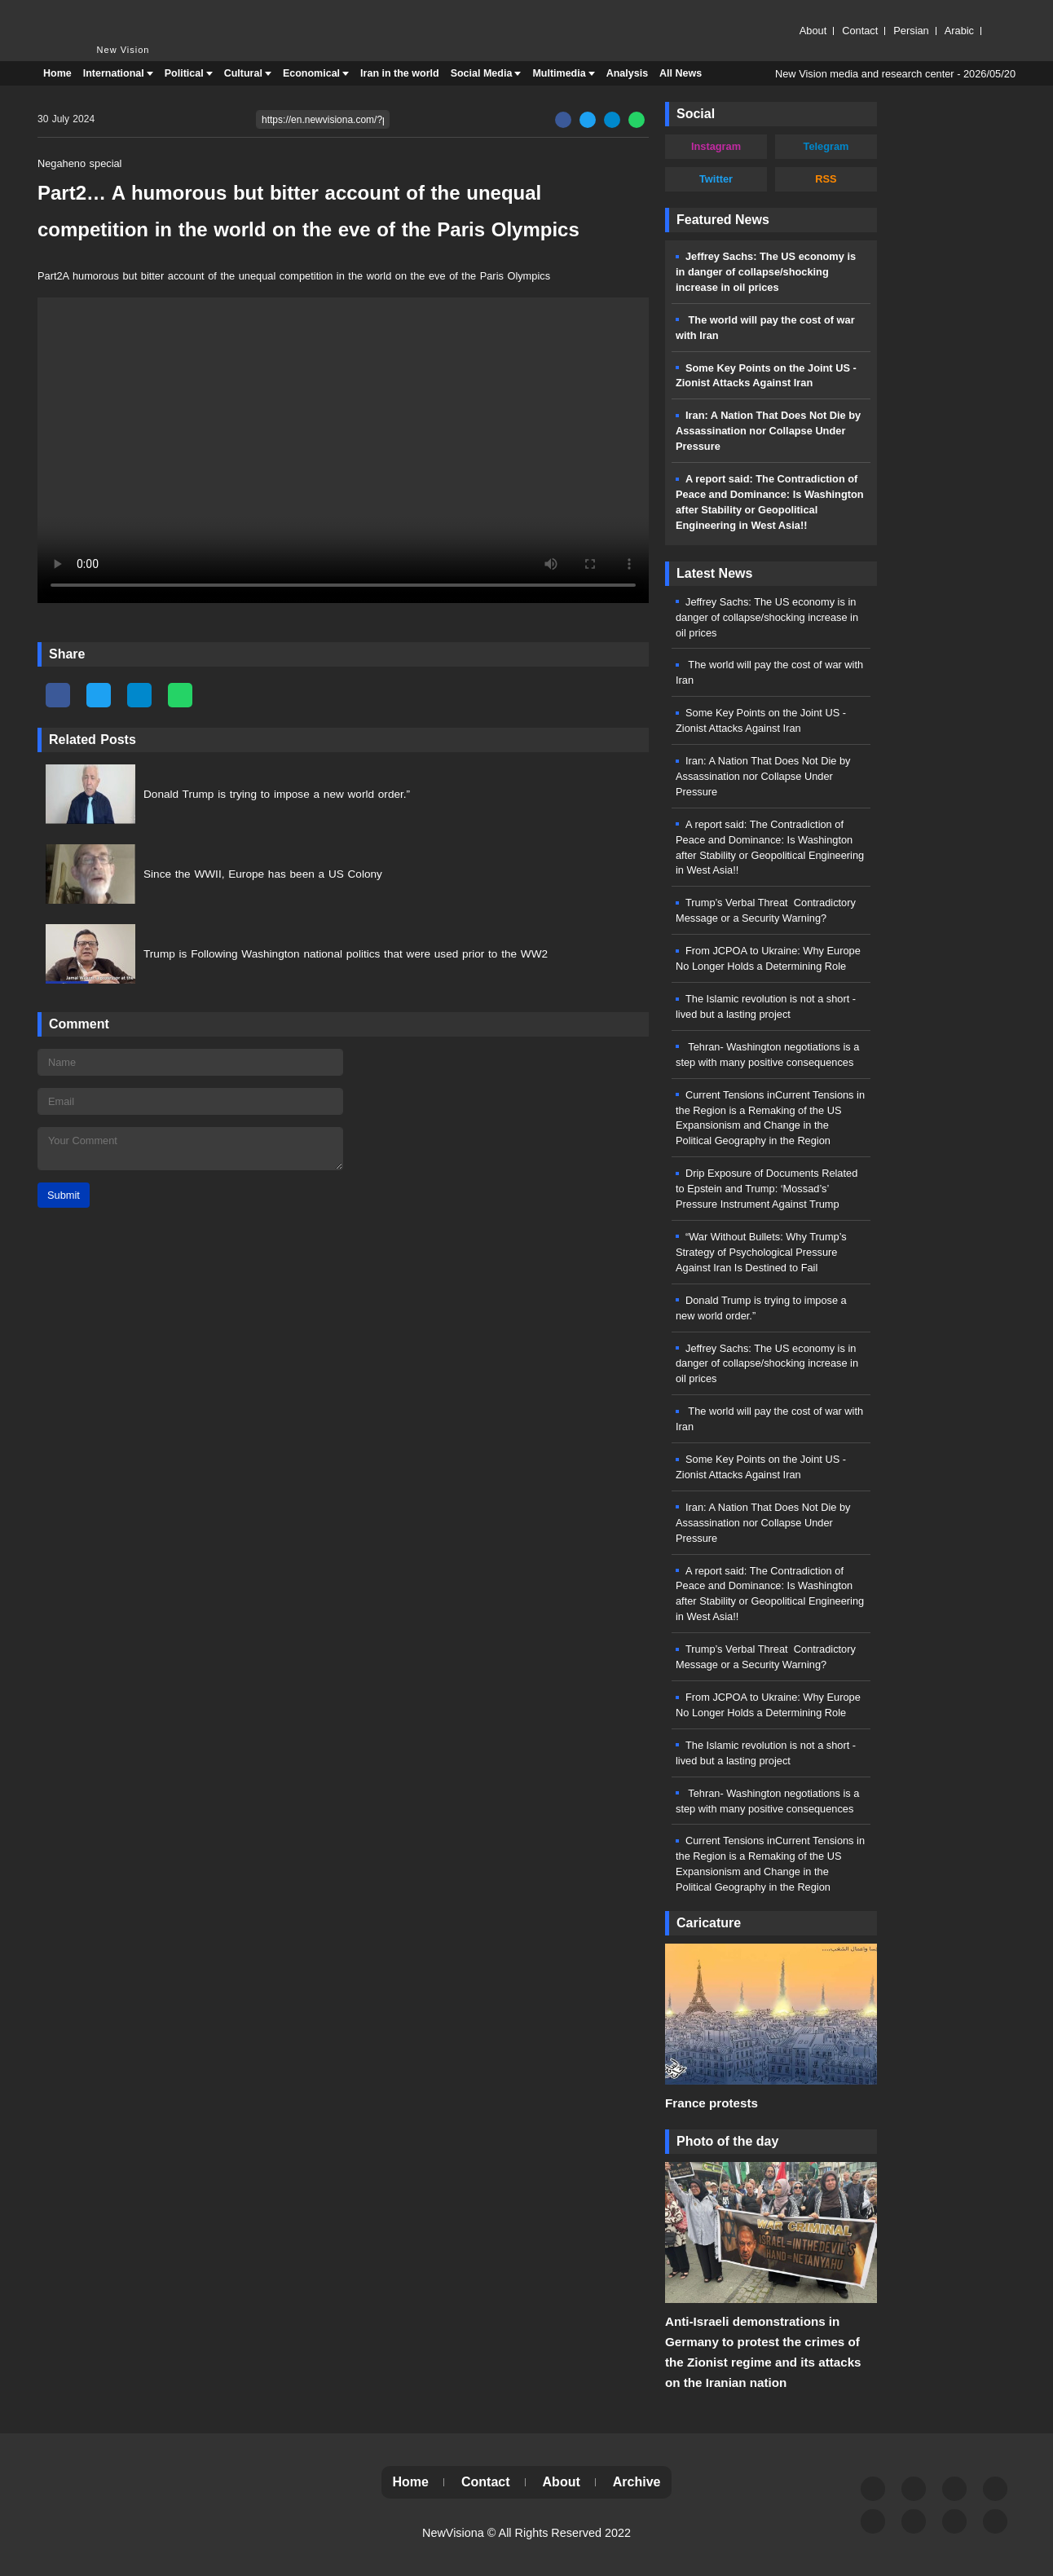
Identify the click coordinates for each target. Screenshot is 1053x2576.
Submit (63, 1195)
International (113, 73)
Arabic (959, 30)
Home (57, 73)
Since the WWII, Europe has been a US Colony (262, 874)
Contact (860, 30)
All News (680, 73)
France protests (711, 2103)
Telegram (826, 146)
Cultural (243, 73)
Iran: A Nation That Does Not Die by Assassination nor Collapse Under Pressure (768, 430)
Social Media (482, 73)
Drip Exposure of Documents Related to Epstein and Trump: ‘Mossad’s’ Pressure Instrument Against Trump (766, 1188)
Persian (910, 30)
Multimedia (558, 73)
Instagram (716, 146)
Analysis (627, 73)
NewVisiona (453, 2532)
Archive (637, 2482)
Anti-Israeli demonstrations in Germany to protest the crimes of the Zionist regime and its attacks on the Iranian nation (763, 2351)
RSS (825, 179)
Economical (311, 73)
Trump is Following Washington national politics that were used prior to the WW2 (345, 954)
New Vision (70, 14)
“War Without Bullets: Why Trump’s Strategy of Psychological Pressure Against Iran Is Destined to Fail (761, 1252)
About (813, 30)
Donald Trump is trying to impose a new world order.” (276, 794)
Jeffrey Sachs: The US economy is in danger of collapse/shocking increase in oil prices (766, 271)
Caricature (708, 1923)
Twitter (716, 179)
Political (184, 73)
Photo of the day (727, 2141)
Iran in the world (399, 73)
